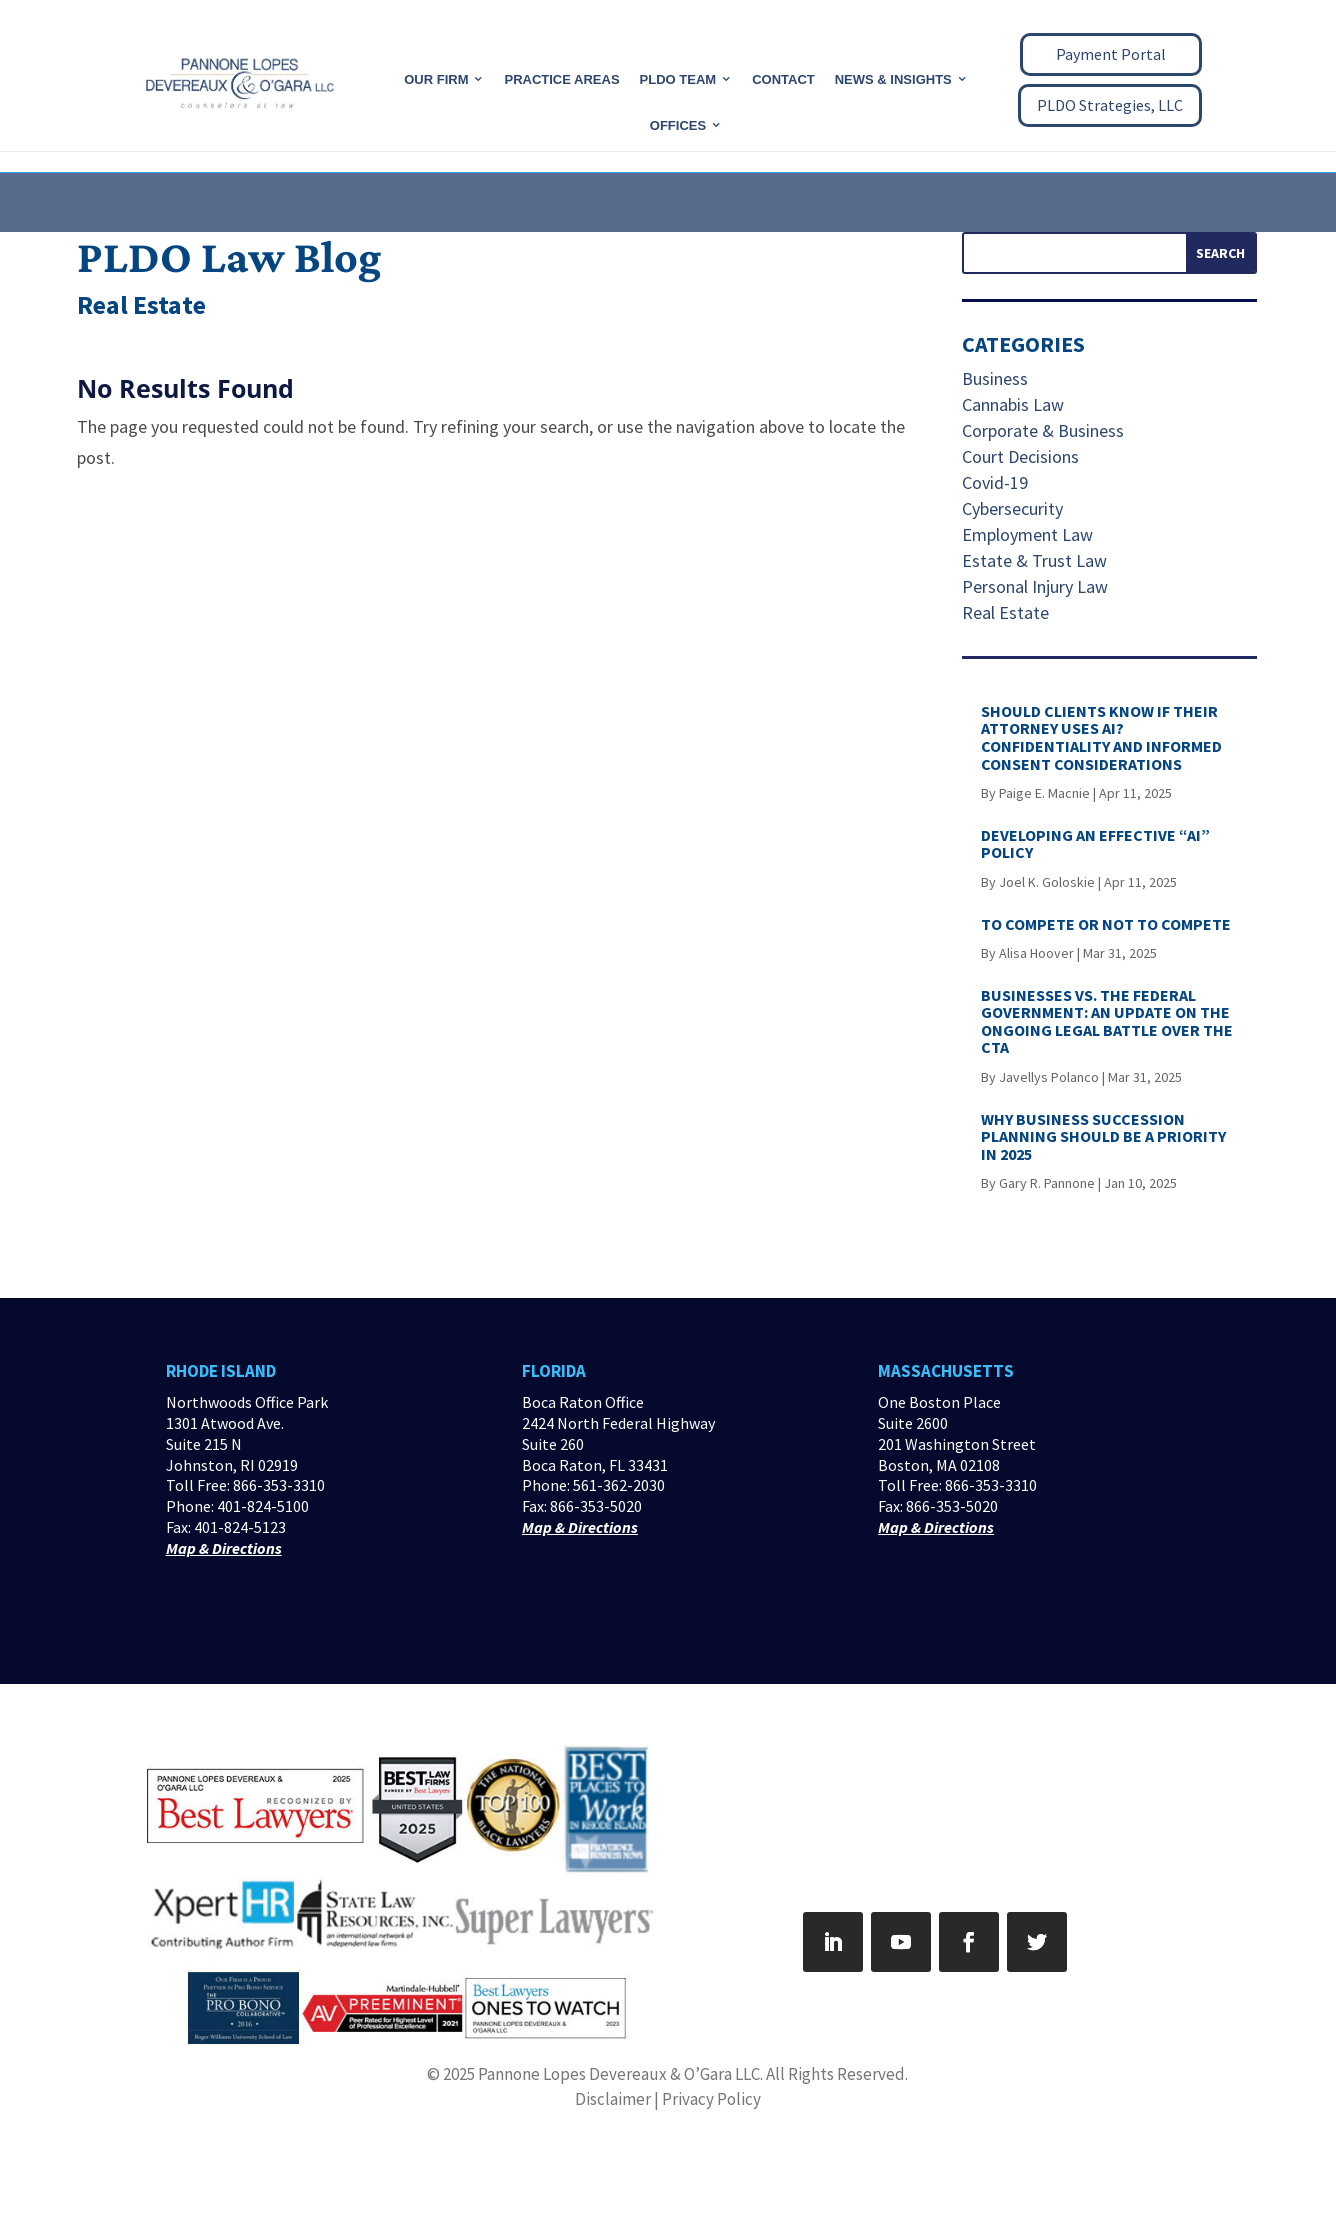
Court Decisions (1020, 456)
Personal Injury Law (1035, 586)
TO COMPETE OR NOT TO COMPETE (1106, 924)
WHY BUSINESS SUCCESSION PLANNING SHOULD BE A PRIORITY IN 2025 (1103, 1136)
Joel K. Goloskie (1047, 882)
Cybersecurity (1012, 508)
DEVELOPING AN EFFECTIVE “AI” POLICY (1095, 844)
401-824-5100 (263, 1506)
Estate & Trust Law (1034, 560)
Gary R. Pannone (1047, 1183)
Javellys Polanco (1049, 1077)
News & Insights (893, 79)
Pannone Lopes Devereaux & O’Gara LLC (619, 2074)
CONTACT (783, 79)
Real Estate (1005, 612)
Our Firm (436, 79)
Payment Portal (1111, 54)
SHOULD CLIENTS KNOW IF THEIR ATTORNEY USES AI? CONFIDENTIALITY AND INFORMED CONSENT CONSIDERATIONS (1101, 737)
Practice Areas (561, 79)
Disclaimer (613, 2099)
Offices (678, 125)
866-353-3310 (279, 1485)
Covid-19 (995, 482)
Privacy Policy (711, 2099)
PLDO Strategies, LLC (1110, 105)
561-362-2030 (619, 1485)
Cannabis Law (1013, 404)
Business (995, 378)
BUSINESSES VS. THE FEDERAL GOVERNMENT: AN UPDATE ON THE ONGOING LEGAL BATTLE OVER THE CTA (1107, 1021)
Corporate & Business (1043, 430)
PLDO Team (678, 79)
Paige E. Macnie (1044, 793)
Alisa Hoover (1036, 953)
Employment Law (1027, 534)
